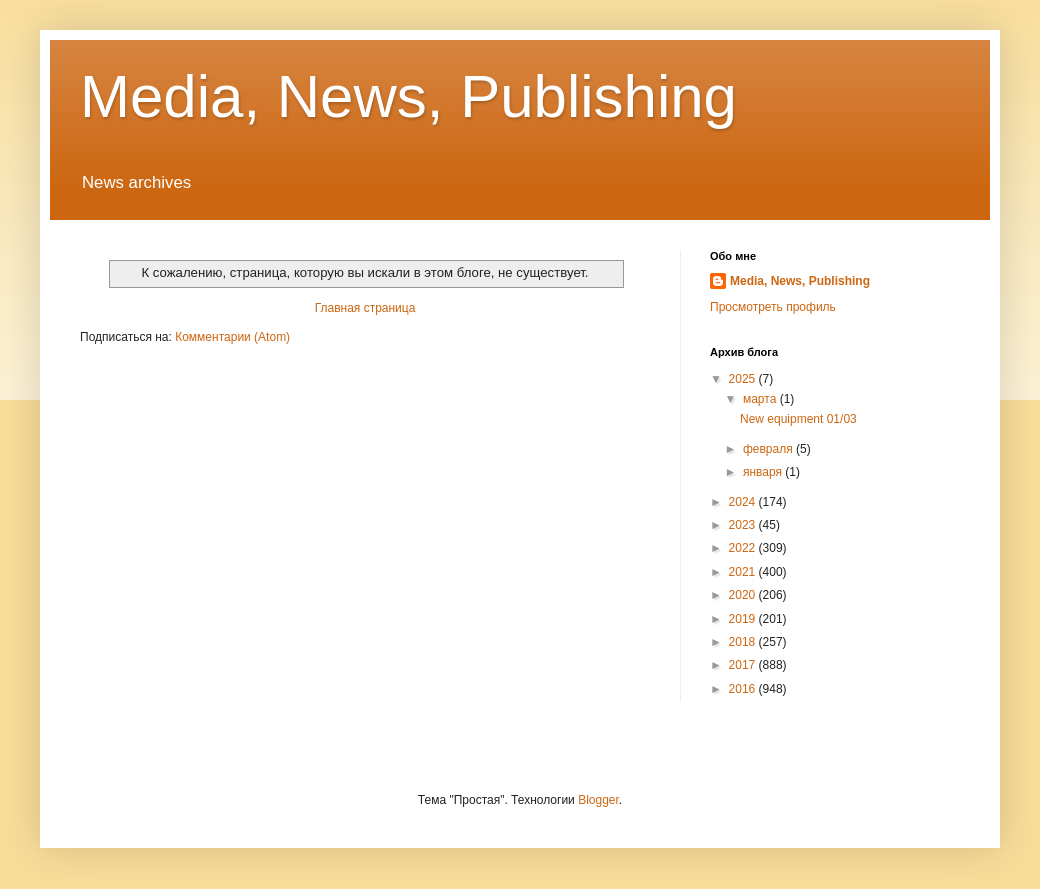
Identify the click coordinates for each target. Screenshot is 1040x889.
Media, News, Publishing (408, 96)
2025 (744, 379)
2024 (744, 502)
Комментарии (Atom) (232, 337)
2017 (744, 665)
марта (761, 399)
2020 (744, 595)
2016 (744, 689)
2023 (744, 525)
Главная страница (365, 308)
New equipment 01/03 (798, 419)
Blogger (598, 800)
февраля (769, 449)
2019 (744, 619)
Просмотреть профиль (773, 307)
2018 (744, 642)
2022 (744, 548)
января (764, 472)
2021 (744, 572)
